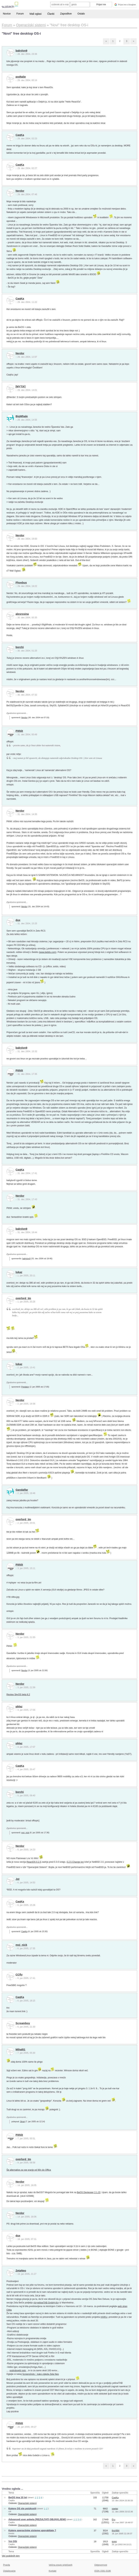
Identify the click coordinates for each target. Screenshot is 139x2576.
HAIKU (104, 2317)
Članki (50, 13)
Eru (113, 2519)
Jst (17, 1879)
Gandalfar (22, 1489)
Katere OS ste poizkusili (22, 2508)
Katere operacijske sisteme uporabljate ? (32, 2530)
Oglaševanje (9, 2571)
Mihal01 (20, 2049)
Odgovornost (100, 2565)
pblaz (19, 1706)
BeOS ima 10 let (18, 2497)
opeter (115, 2508)
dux (18, 920)
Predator (25, 1387)
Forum (20, 13)
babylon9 (21, 50)
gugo (114, 2541)
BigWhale (22, 416)
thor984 (115, 2530)
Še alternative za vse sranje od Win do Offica (29, 2170)
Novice (7, 13)
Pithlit (19, 730)
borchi (20, 647)
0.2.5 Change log (75, 1862)
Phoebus (21, 582)
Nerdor (20, 190)
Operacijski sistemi (27, 2503)
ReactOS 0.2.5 (34, 1862)
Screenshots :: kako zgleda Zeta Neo (40, 2374)
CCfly (19, 1974)
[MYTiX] (21, 386)
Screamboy (23, 2023)
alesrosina (22, 613)
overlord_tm (23, 1298)
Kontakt (52, 2571)
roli (10, 2511)
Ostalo (81, 13)
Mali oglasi (35, 13)
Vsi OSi (13, 2541)
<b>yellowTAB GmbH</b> (46, 2302)
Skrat (22, 2121)
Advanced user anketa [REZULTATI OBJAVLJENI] (37, 2519)
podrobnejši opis (18, 2370)
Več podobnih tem (11, 2556)
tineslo (11, 2533)
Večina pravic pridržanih (60, 2565)
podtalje (21, 76)
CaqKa (20, 134)
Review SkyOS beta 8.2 (18, 1694)
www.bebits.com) (47, 952)
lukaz (19, 1272)
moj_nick (25, 1832)
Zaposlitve (66, 13)
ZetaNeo (21, 2270)
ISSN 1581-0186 (102, 2571)
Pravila (6, 2565)
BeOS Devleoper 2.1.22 (88, 2192)
